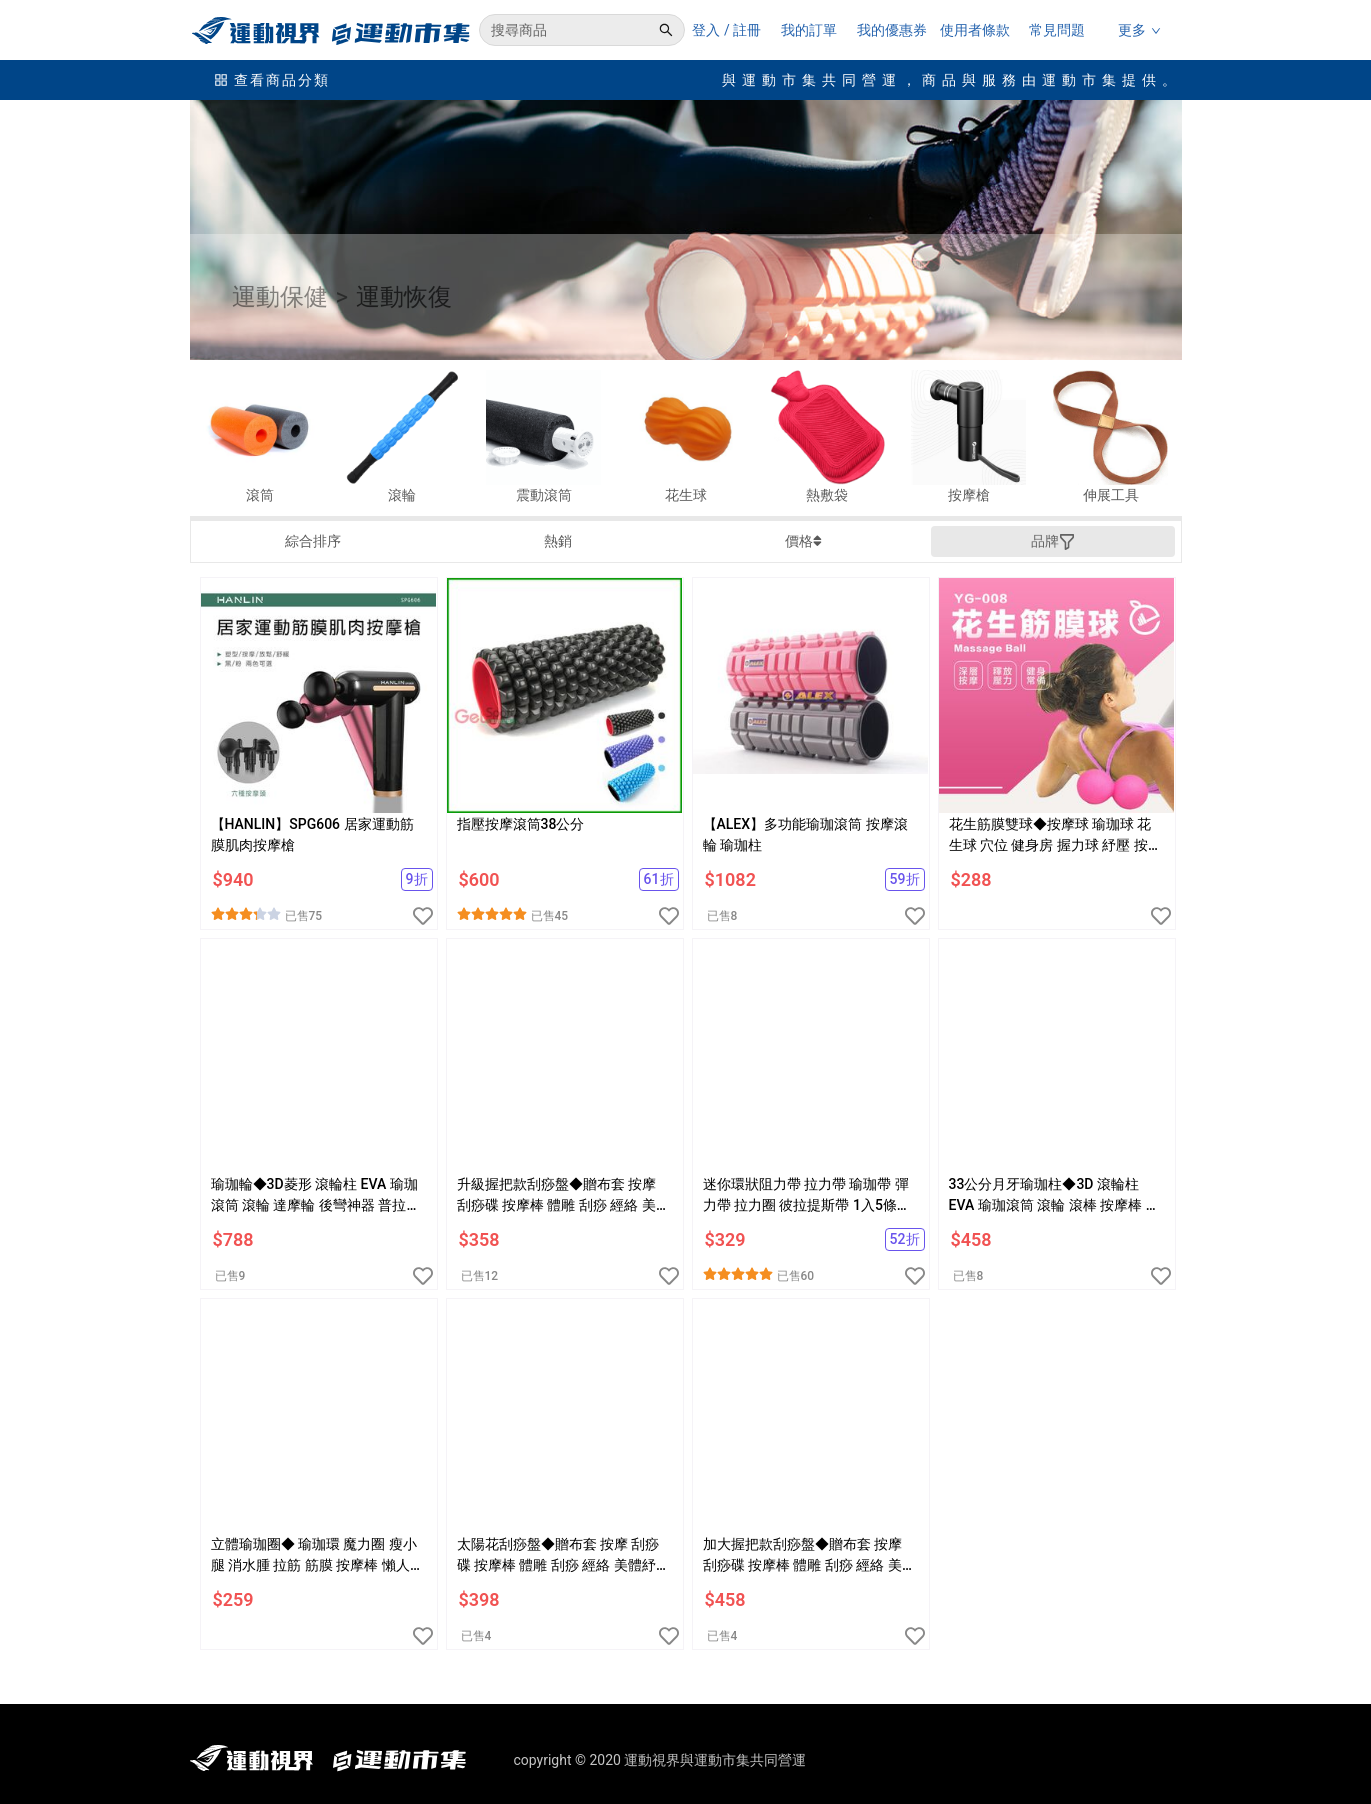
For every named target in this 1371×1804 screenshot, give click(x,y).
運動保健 (280, 297)
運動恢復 (404, 297)
